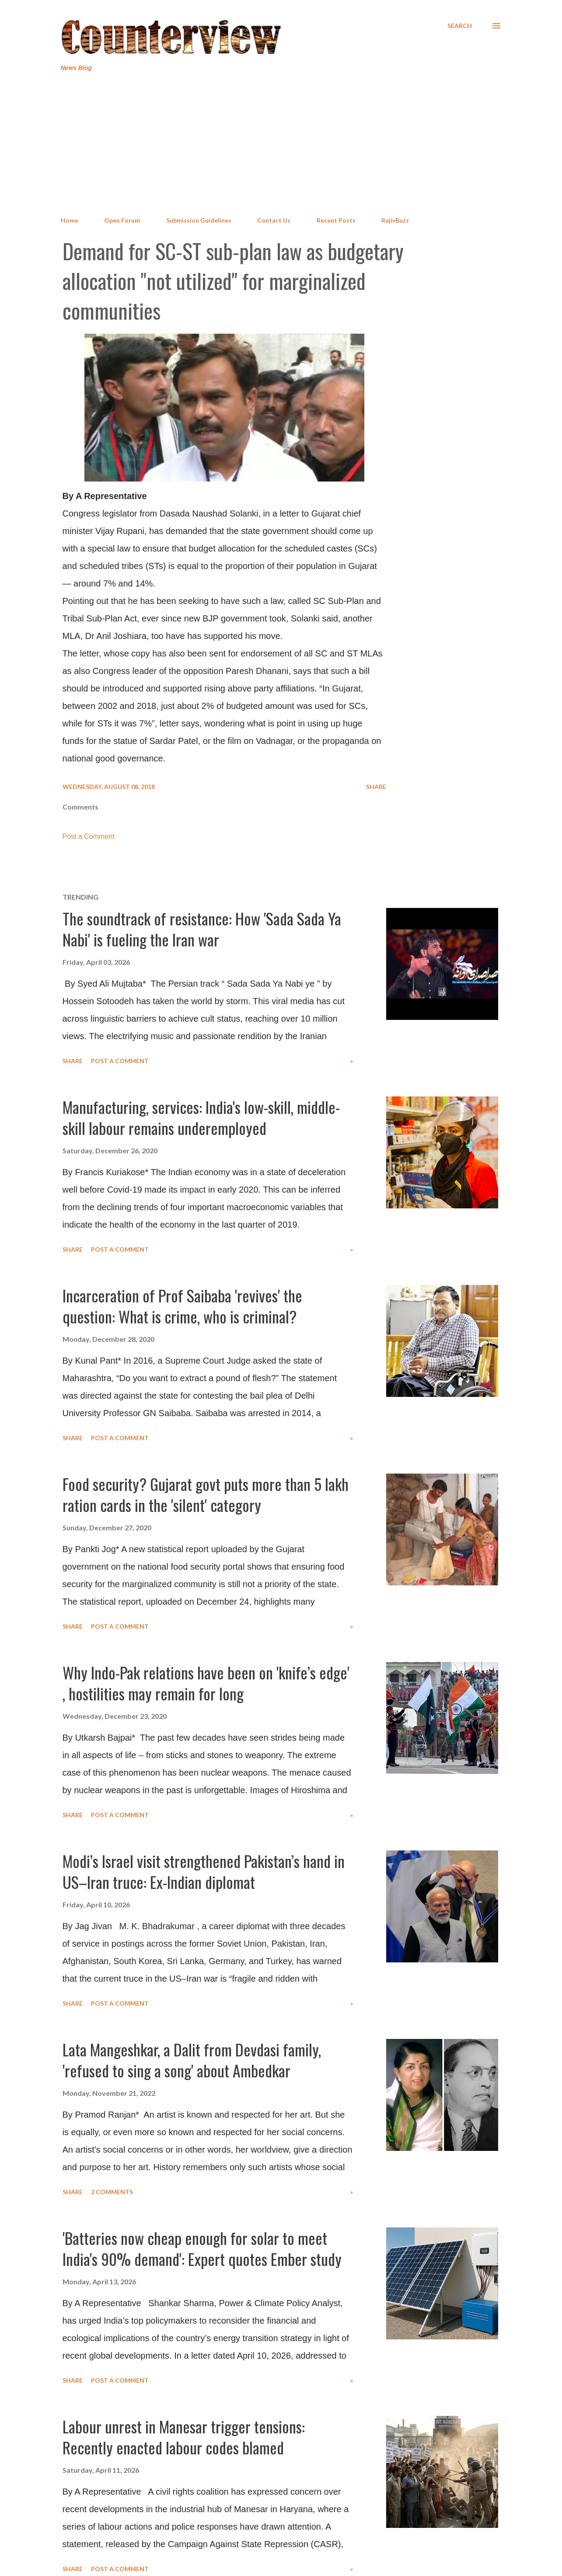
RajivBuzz (395, 220)
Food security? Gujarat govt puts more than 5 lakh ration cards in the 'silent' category (206, 1494)
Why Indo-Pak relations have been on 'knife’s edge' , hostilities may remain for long (206, 1683)
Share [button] (376, 786)
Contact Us (273, 220)
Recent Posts (336, 220)
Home (69, 220)
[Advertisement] (281, 144)
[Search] (459, 25)
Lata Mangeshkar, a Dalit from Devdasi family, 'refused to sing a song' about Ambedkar (192, 2060)
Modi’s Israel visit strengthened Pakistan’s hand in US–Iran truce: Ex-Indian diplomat (204, 1871)
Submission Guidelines (198, 220)
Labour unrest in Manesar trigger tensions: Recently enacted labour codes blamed (184, 2437)
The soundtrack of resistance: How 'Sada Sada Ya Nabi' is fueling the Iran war (202, 929)
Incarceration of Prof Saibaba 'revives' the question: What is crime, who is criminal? (182, 1306)
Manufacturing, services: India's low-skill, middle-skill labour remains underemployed (201, 1117)
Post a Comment (89, 836)
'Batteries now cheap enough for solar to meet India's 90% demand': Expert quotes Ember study (202, 2248)
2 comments (112, 2192)
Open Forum (122, 220)
